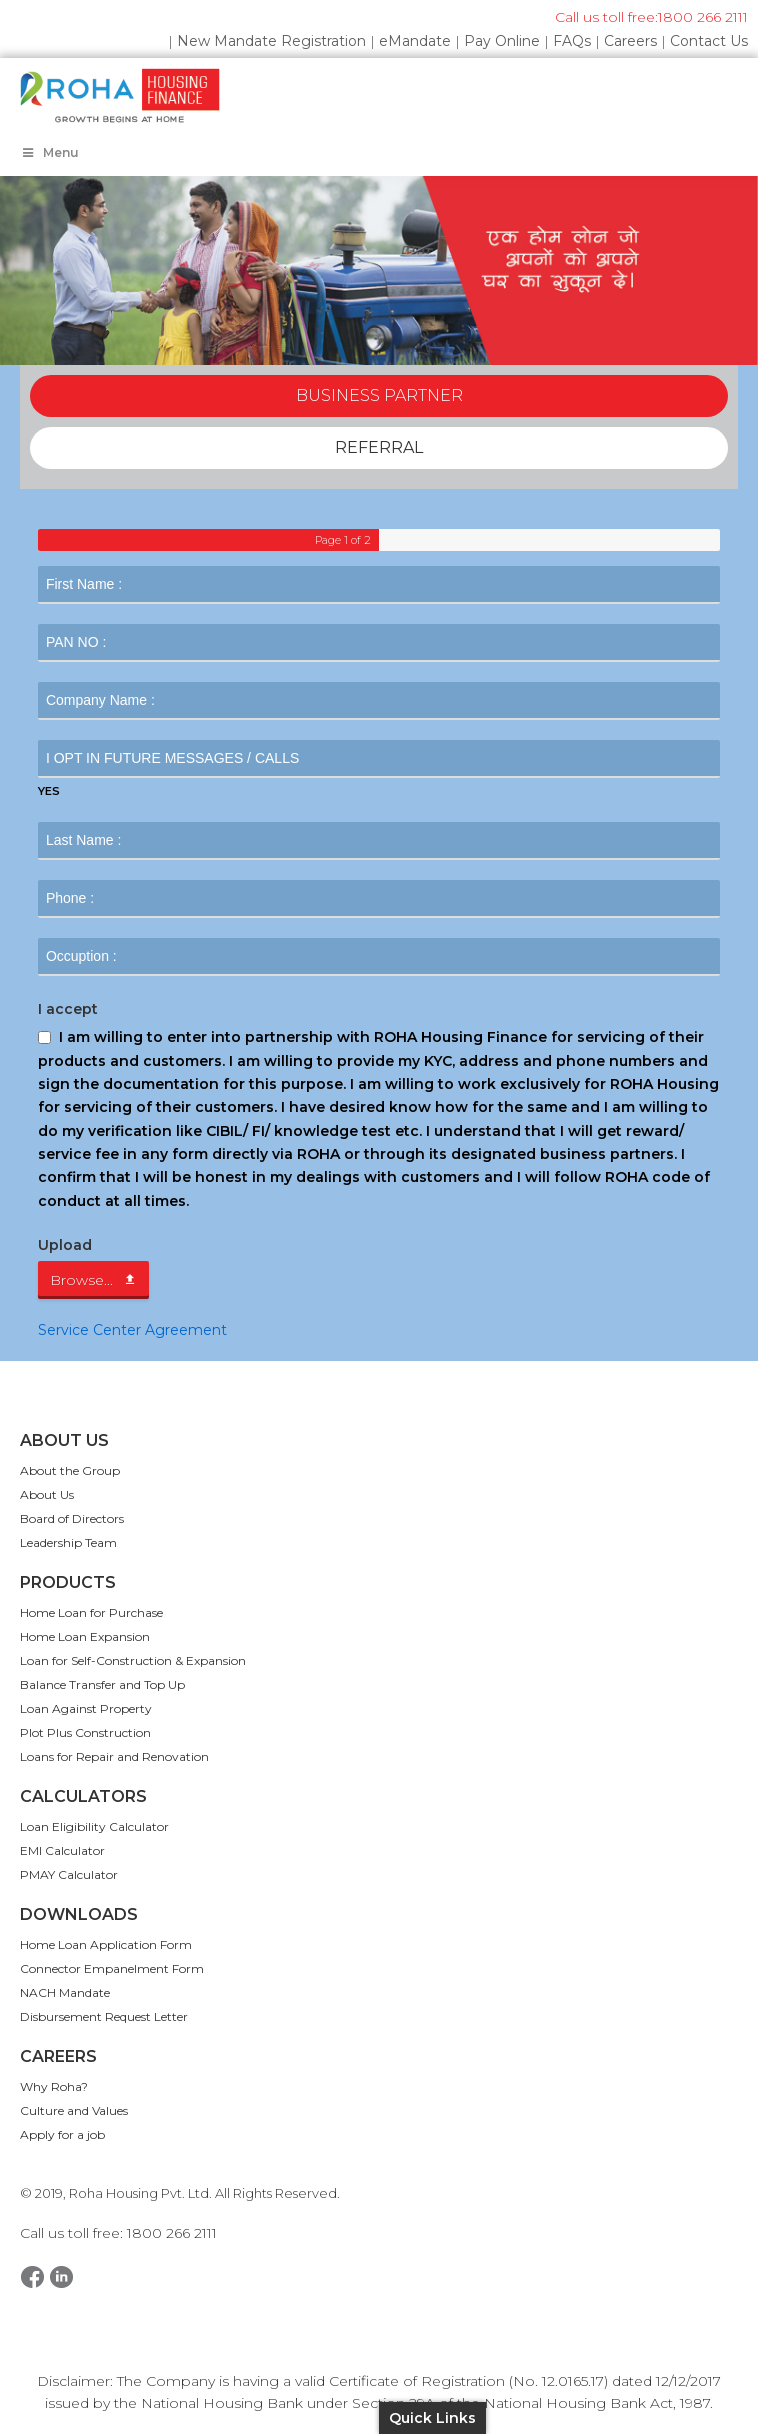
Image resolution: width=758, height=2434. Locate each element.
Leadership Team (68, 1542)
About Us (47, 1494)
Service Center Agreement (132, 1330)
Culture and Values (74, 2110)
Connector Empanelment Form (112, 1968)
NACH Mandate (65, 1992)
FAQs (572, 41)
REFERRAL (379, 447)
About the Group (70, 1470)
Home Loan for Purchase (91, 1612)
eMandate (415, 41)
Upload (65, 1245)
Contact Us (709, 41)
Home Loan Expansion (85, 1636)
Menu (49, 152)
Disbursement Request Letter (104, 2016)
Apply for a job (62, 2134)
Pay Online (502, 41)
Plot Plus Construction (85, 1732)
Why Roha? (54, 2086)
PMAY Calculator (69, 1874)
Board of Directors (72, 1518)
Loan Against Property (86, 1708)
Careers (630, 41)
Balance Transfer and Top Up (102, 1684)
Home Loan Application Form (106, 1944)
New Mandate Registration (271, 41)
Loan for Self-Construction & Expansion (133, 1660)
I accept (68, 1009)
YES (49, 791)
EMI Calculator (62, 1850)
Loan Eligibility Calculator (94, 1826)
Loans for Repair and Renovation (114, 1756)
